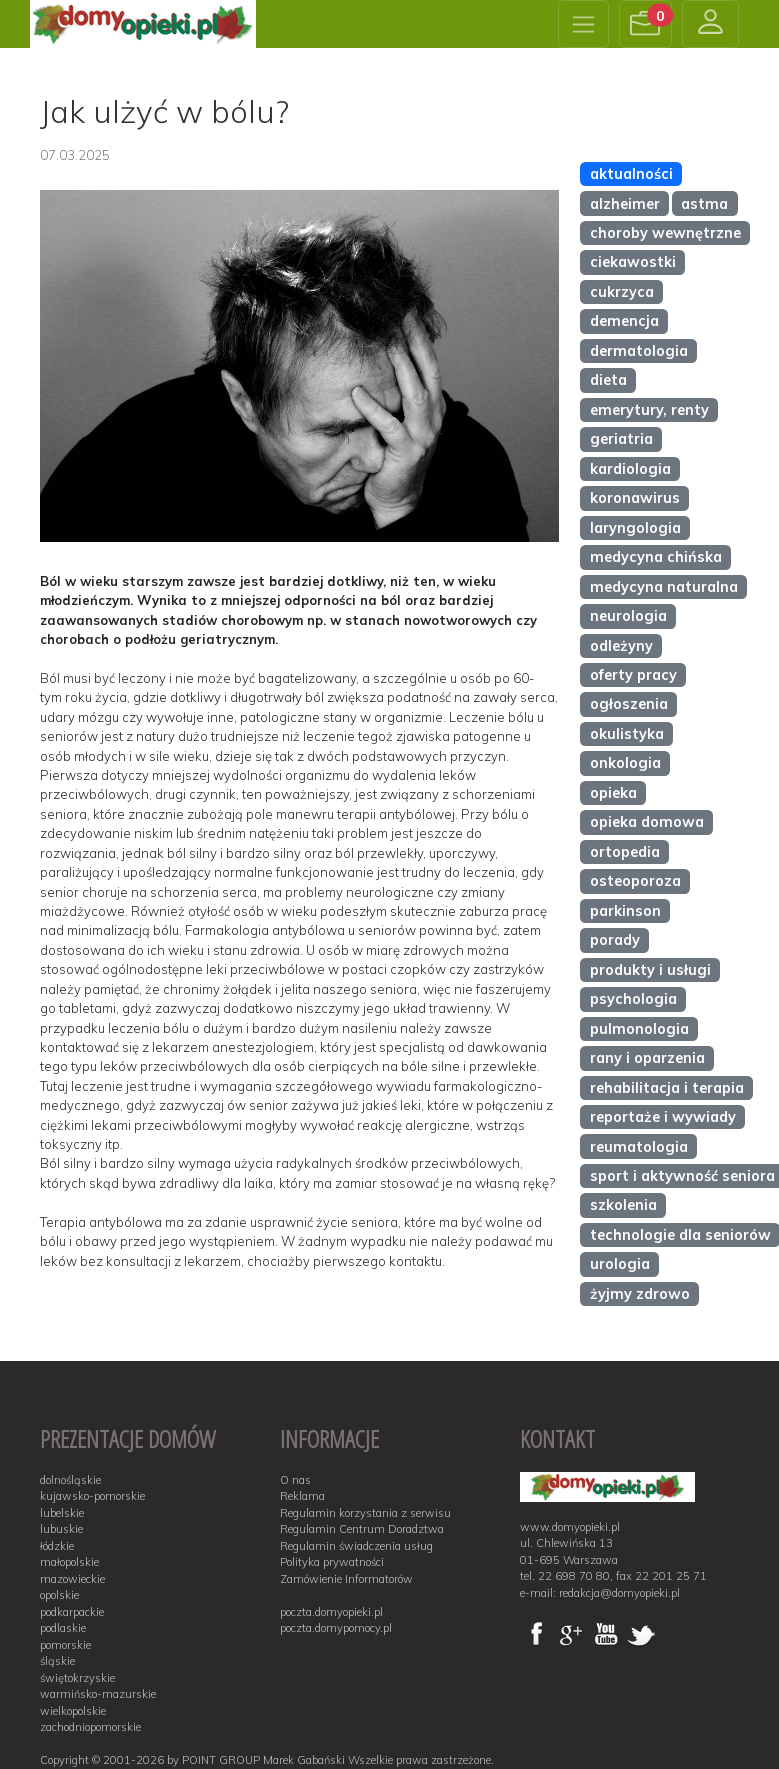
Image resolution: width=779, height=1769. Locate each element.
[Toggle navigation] (583, 24)
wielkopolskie (73, 1711)
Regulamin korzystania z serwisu (365, 1513)
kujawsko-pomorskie (92, 1496)
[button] (646, 24)
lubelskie (62, 1513)
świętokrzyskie (77, 1678)
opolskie (59, 1595)
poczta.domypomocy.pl (336, 1628)
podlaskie (63, 1628)
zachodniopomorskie (90, 1727)
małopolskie (69, 1562)
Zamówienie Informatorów (346, 1579)
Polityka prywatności (332, 1562)
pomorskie (65, 1645)
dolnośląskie (70, 1480)
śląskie (57, 1661)
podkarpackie (72, 1612)
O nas (295, 1480)
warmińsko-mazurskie (98, 1694)
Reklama (302, 1496)
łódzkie (57, 1546)
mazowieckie (72, 1579)
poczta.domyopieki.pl (331, 1612)
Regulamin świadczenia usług (356, 1546)
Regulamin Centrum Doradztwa (362, 1529)
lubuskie (61, 1529)
